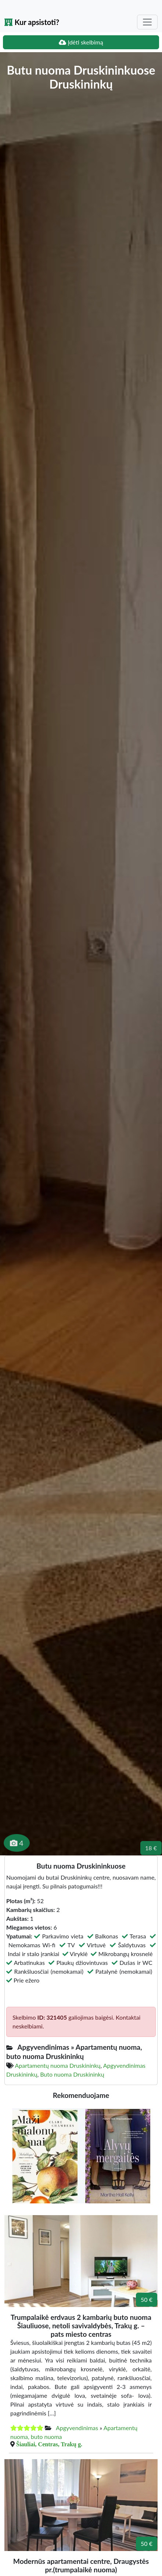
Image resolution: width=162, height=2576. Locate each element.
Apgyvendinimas (77, 2427)
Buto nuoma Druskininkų (72, 2074)
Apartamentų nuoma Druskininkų (58, 2065)
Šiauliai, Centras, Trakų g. (49, 2444)
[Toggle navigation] (147, 22)
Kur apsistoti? (31, 22)
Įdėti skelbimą (81, 42)
